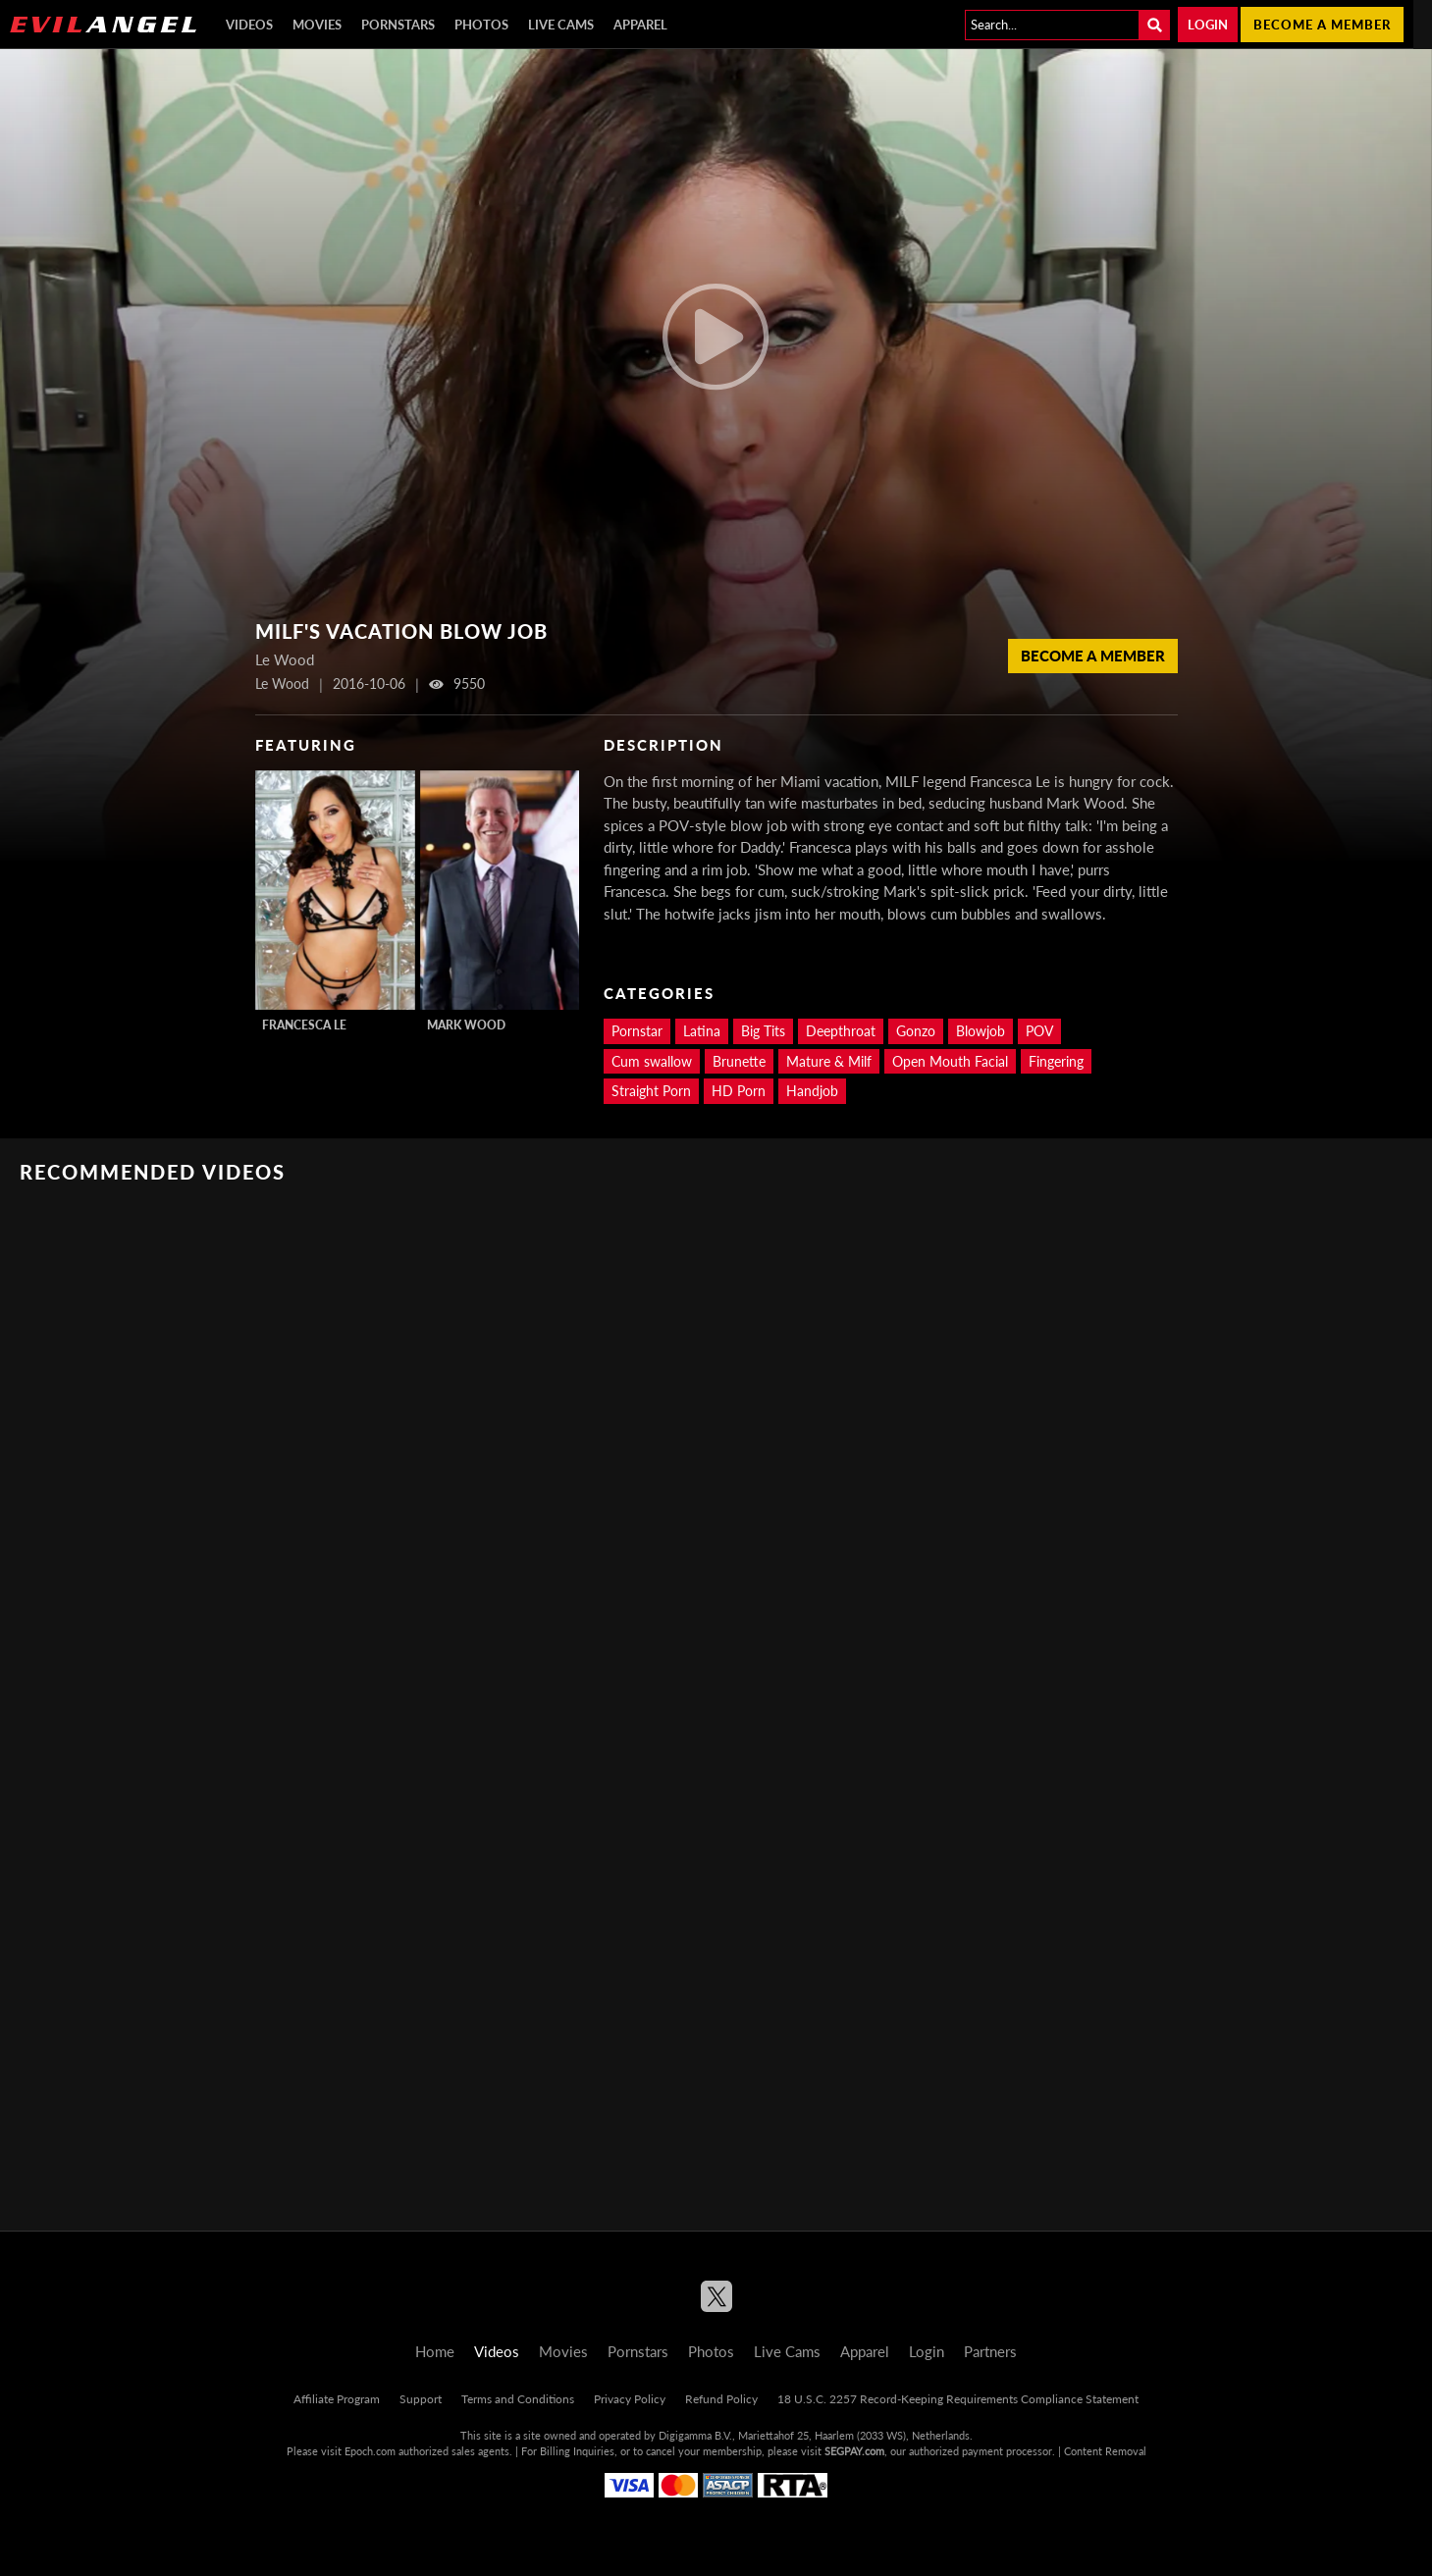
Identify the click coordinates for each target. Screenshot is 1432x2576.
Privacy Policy (629, 2399)
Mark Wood (466, 1025)
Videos (249, 24)
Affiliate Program (336, 2399)
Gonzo (915, 1031)
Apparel (640, 24)
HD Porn (739, 1090)
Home (434, 2351)
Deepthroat (840, 1031)
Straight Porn (651, 1090)
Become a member (1322, 24)
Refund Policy (721, 2399)
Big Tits (763, 1031)
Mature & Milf (829, 1061)
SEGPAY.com (854, 2451)
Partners (990, 2351)
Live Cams (561, 24)
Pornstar (637, 1031)
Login (1208, 24)
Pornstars (398, 24)
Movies (317, 24)
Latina (701, 1031)
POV (1039, 1031)
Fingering (1056, 1061)
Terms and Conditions (517, 2399)
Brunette (739, 1061)
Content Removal (1105, 2451)
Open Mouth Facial (950, 1061)
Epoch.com (370, 2451)
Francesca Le (304, 1025)
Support (420, 2399)
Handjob (812, 1090)
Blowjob (980, 1031)
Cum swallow (651, 1061)
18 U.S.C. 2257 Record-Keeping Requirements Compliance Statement (958, 2399)
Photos (481, 24)
